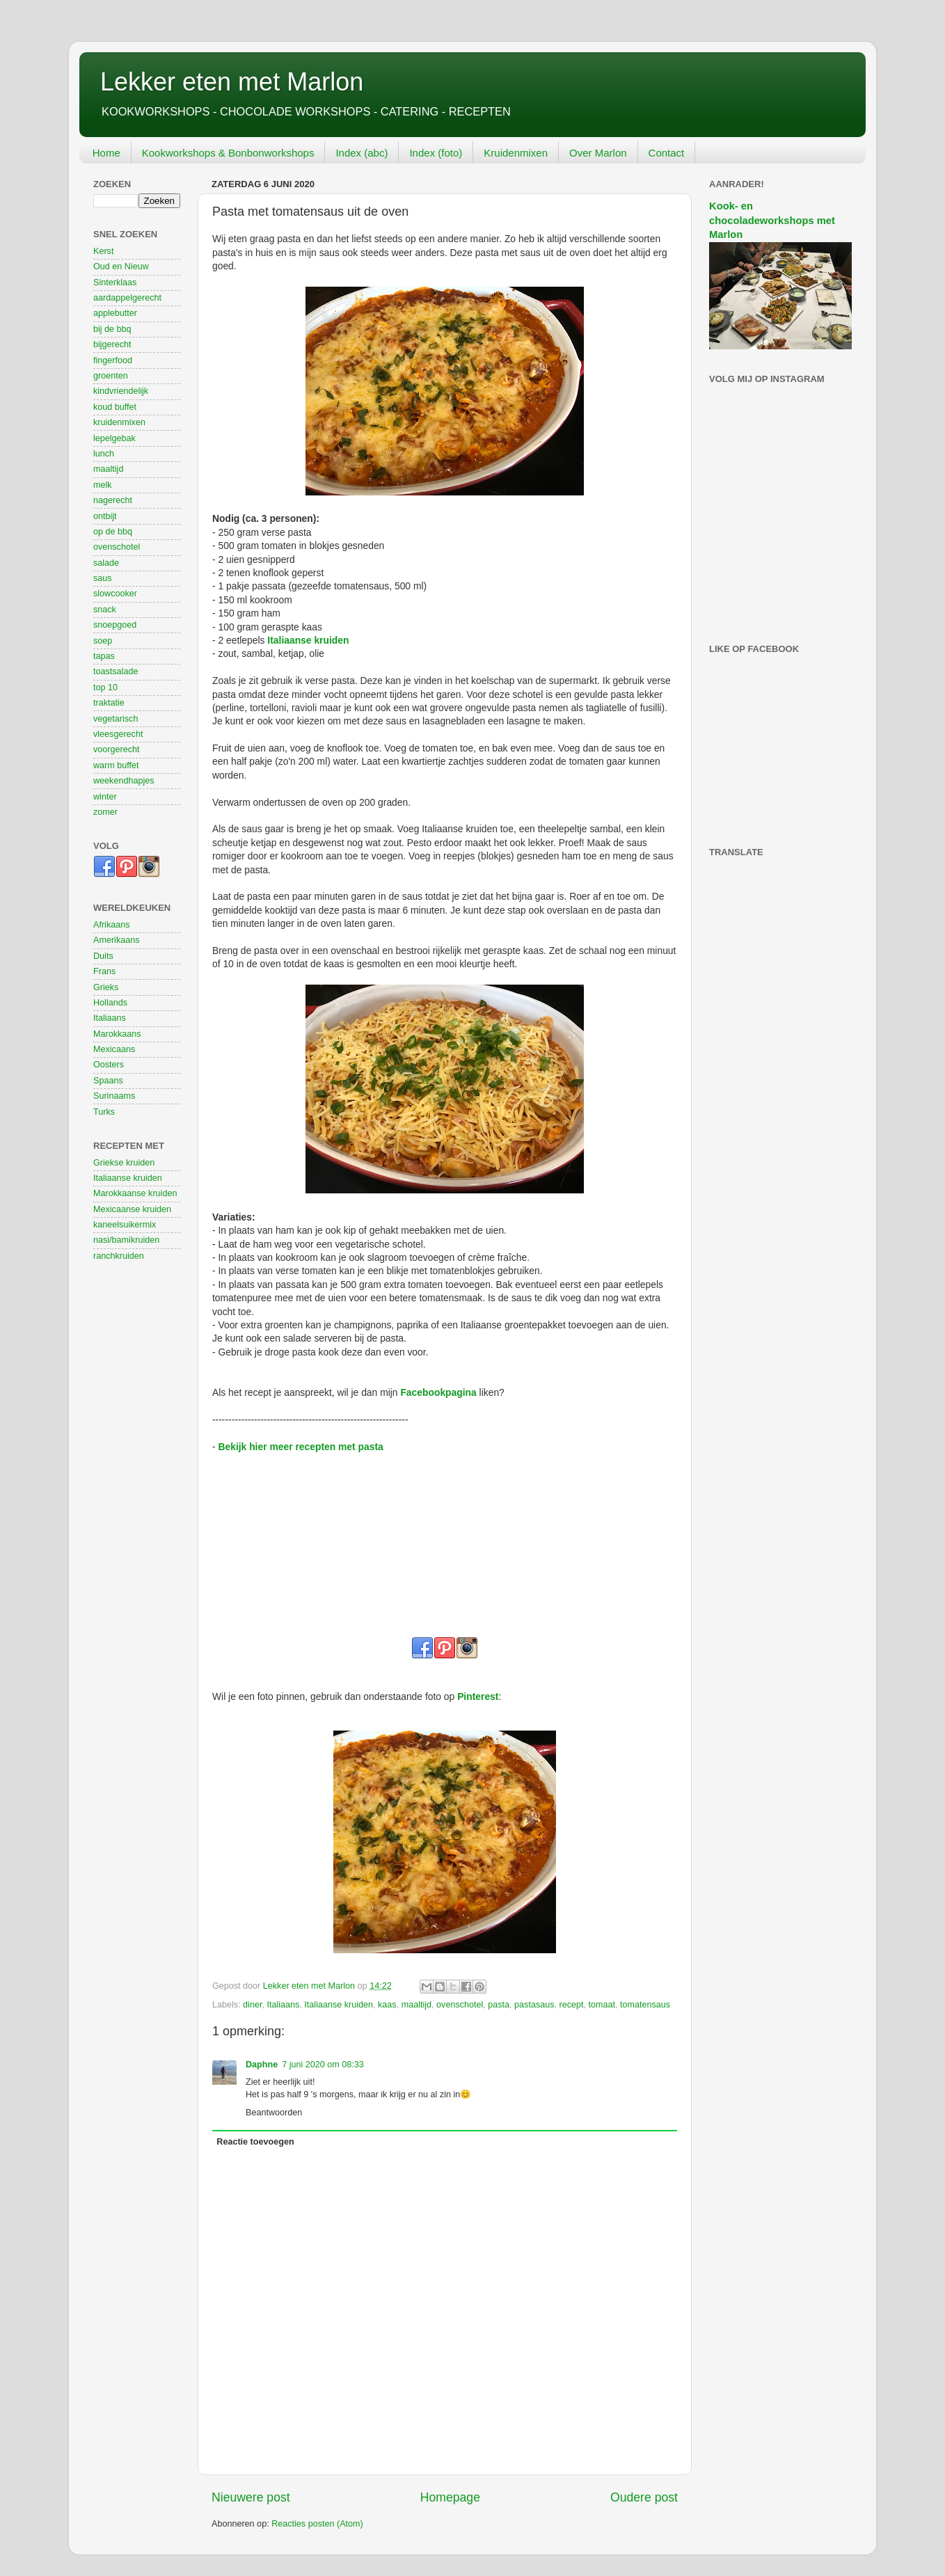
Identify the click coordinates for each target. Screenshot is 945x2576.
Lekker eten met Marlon (231, 81)
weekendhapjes (123, 781)
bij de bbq (112, 329)
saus (102, 578)
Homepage (450, 2497)
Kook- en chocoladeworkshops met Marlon (772, 220)
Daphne (262, 2064)
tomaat (602, 2005)
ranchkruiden (118, 1256)
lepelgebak (114, 438)
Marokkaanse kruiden (135, 1193)
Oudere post (644, 2497)
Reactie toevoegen (255, 2142)
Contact (667, 153)
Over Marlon (598, 153)
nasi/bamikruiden (126, 1240)
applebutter (115, 313)
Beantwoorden (274, 2112)
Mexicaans (114, 1049)
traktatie (109, 703)
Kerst (103, 251)
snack (104, 609)
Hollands (110, 1003)
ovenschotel (459, 2005)
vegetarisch (115, 719)
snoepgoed (114, 625)
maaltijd (416, 2005)
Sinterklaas (114, 282)
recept (571, 2005)
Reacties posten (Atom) (317, 2524)
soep (102, 641)
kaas (387, 2005)
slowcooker (115, 593)
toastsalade (115, 671)
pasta (498, 2005)
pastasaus (534, 2005)
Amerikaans (116, 940)
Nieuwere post (251, 2497)
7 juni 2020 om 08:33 (323, 2064)
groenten (110, 376)
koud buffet (114, 407)
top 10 (105, 687)
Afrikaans (111, 925)
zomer (105, 812)
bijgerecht (112, 344)
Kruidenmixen (516, 153)
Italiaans (283, 2005)
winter (105, 797)
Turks (104, 1112)
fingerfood (112, 360)
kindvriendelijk (120, 391)
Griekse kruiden (123, 1163)
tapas (104, 656)
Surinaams (114, 1096)
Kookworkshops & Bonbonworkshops (228, 153)
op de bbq (112, 531)
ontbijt (105, 516)
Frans (104, 971)
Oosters (108, 1065)
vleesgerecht (118, 734)
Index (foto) (435, 153)
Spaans (108, 1081)
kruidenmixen (119, 422)
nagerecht (112, 500)
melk (102, 485)
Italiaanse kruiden (308, 640)
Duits (103, 956)
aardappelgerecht (127, 298)
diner (252, 2005)
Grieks (105, 987)
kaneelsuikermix (124, 1225)
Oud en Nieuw (121, 266)
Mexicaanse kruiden (132, 1209)
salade (106, 563)
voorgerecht (116, 749)
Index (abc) (361, 153)
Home (106, 153)
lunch (103, 454)
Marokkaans (117, 1034)
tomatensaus (645, 2005)
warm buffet (116, 765)
